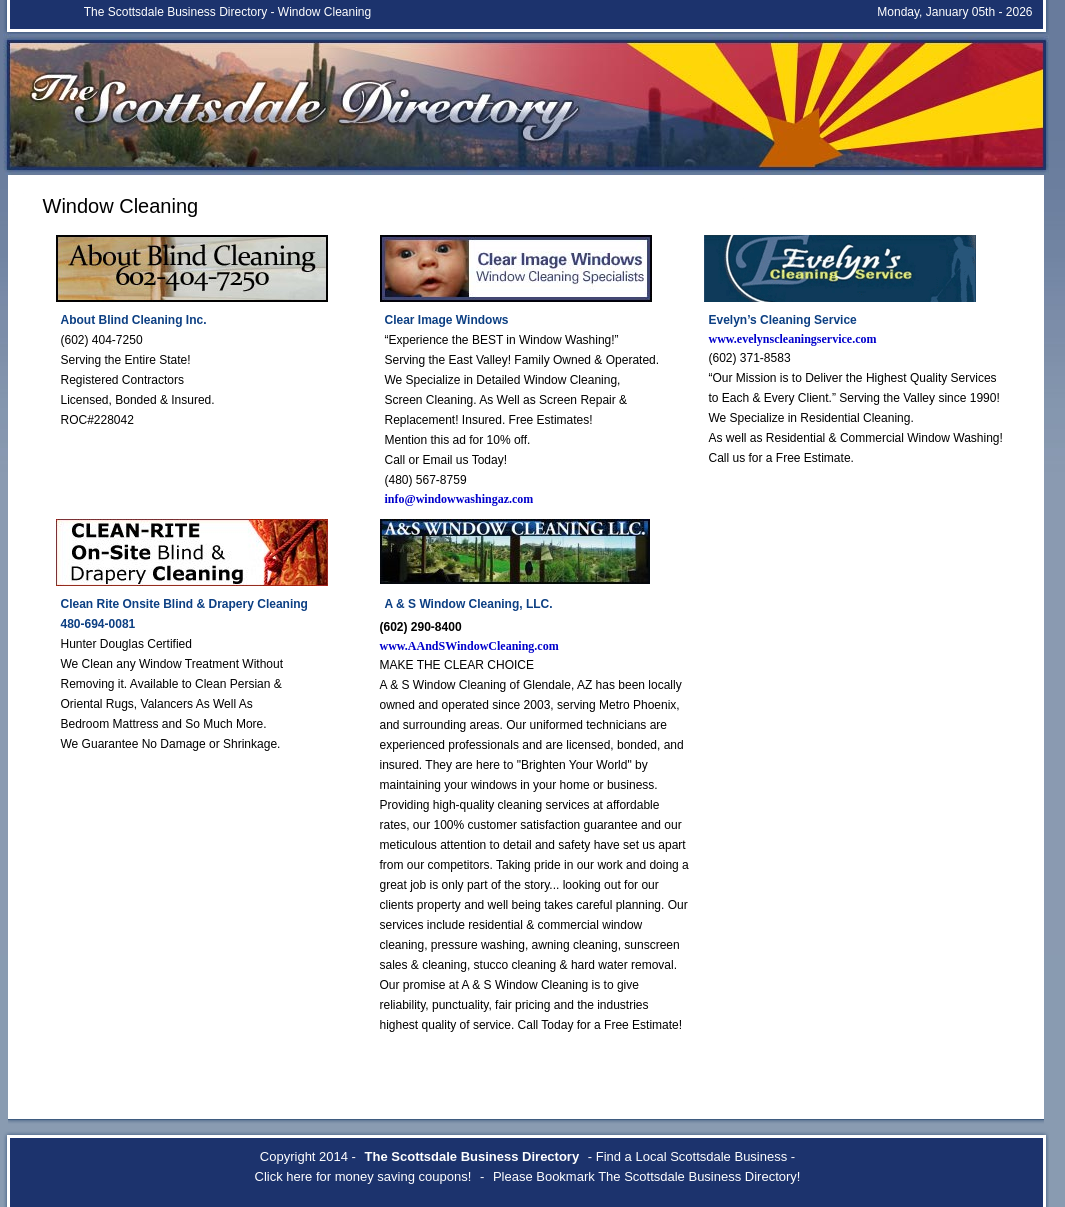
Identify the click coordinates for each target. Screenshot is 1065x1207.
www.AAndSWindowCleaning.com (469, 646)
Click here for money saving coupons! (363, 1176)
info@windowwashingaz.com (459, 499)
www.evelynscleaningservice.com (793, 339)
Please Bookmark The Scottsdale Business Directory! (647, 1176)
